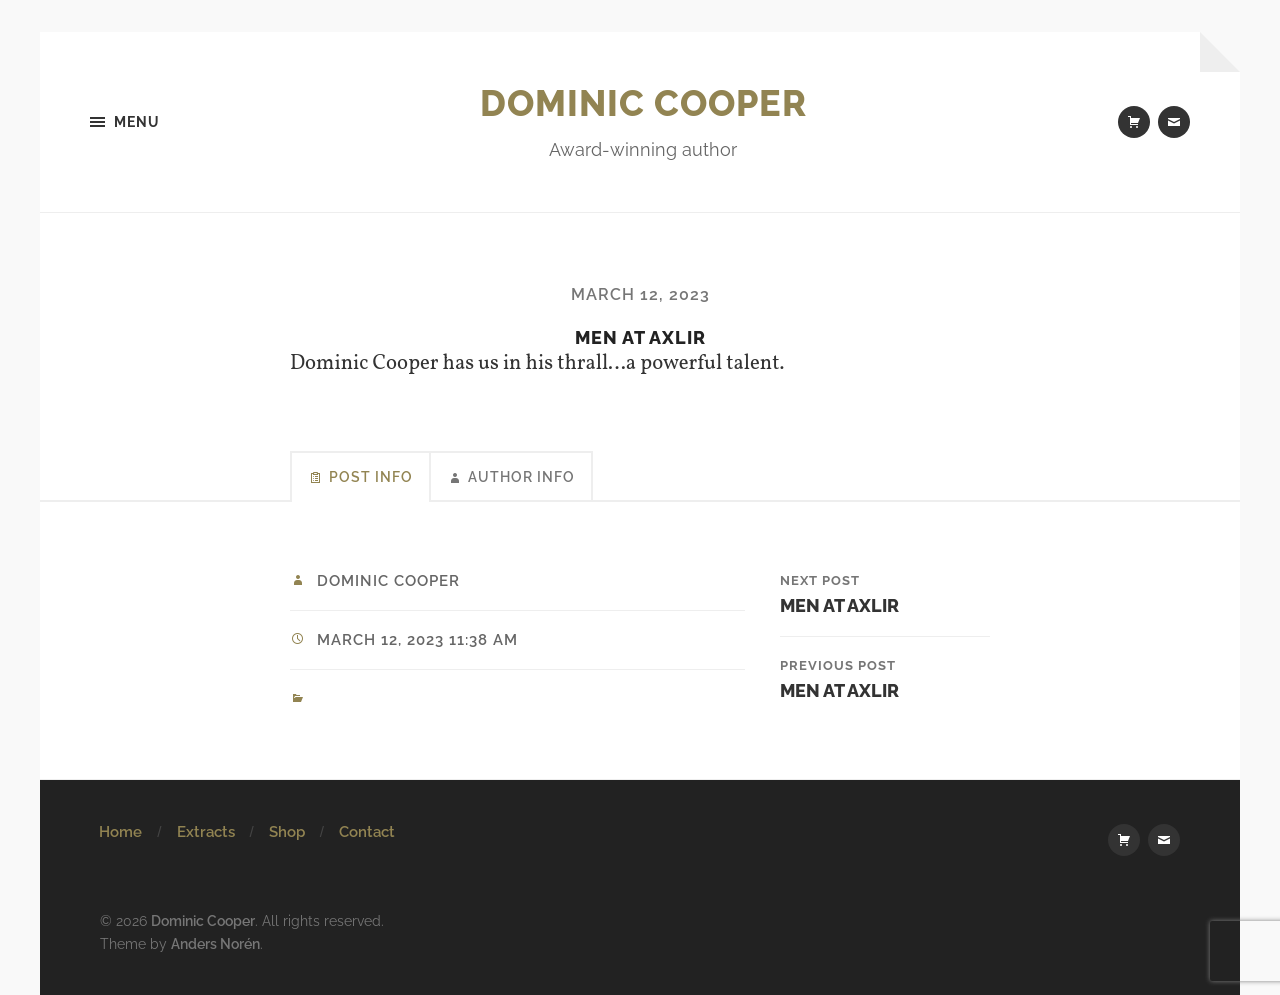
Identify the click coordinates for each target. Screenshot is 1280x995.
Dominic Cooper (643, 103)
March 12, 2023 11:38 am (417, 640)
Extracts (206, 832)
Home (120, 832)
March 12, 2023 (640, 294)
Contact (367, 832)
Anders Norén (215, 943)
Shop (287, 832)
